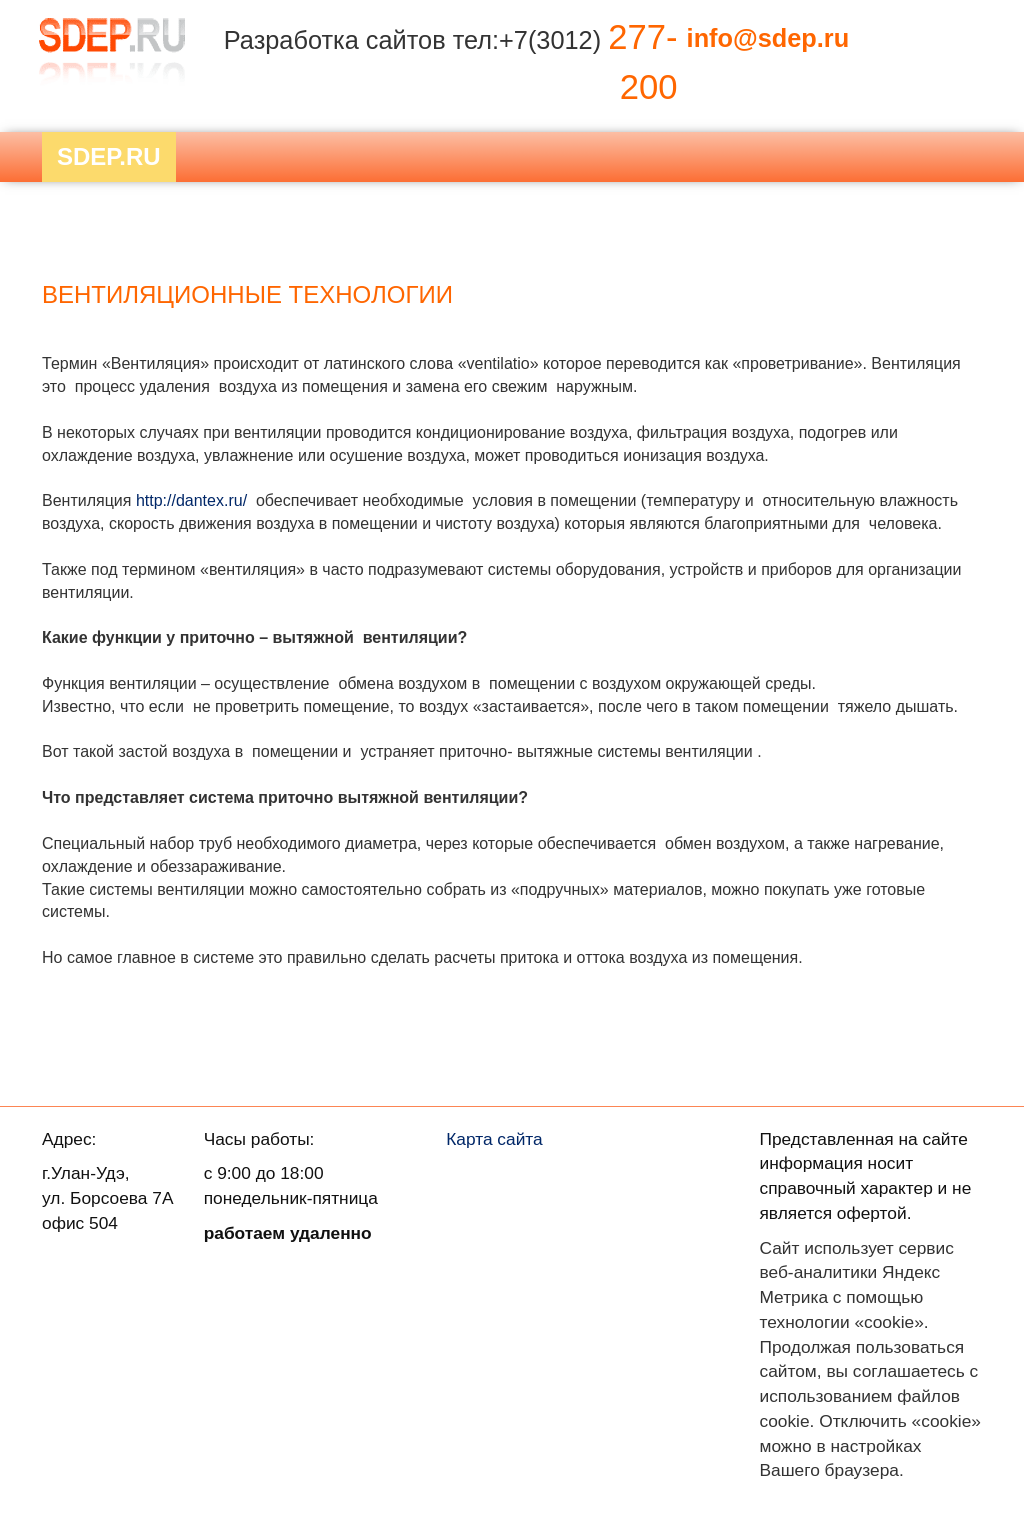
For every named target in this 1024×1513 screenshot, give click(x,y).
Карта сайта (494, 1139)
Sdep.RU (109, 156)
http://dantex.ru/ (191, 500)
